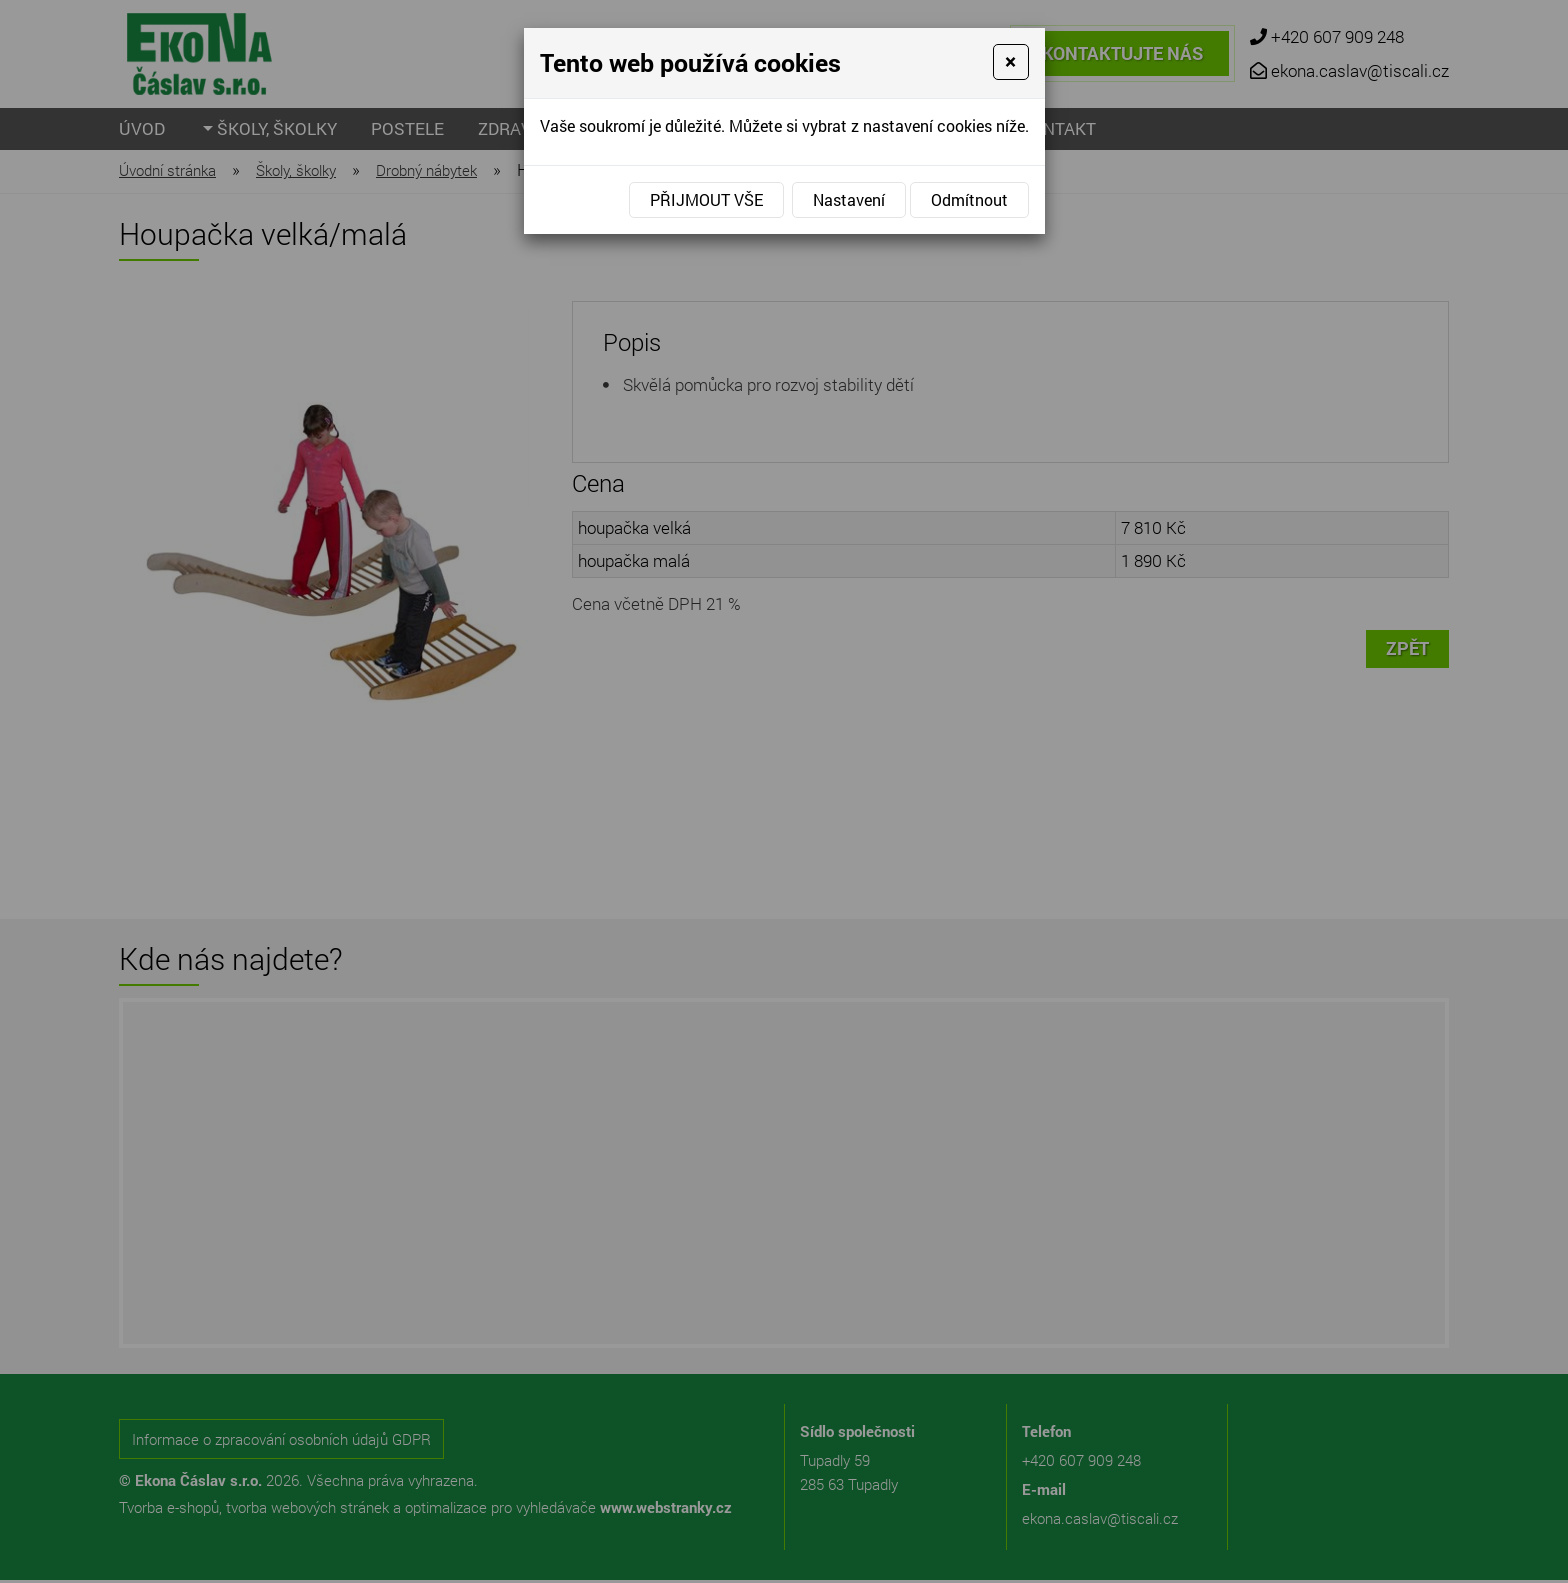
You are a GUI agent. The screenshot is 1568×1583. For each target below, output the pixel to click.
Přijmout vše (706, 199)
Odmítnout (969, 199)
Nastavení (849, 199)
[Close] (1010, 62)
